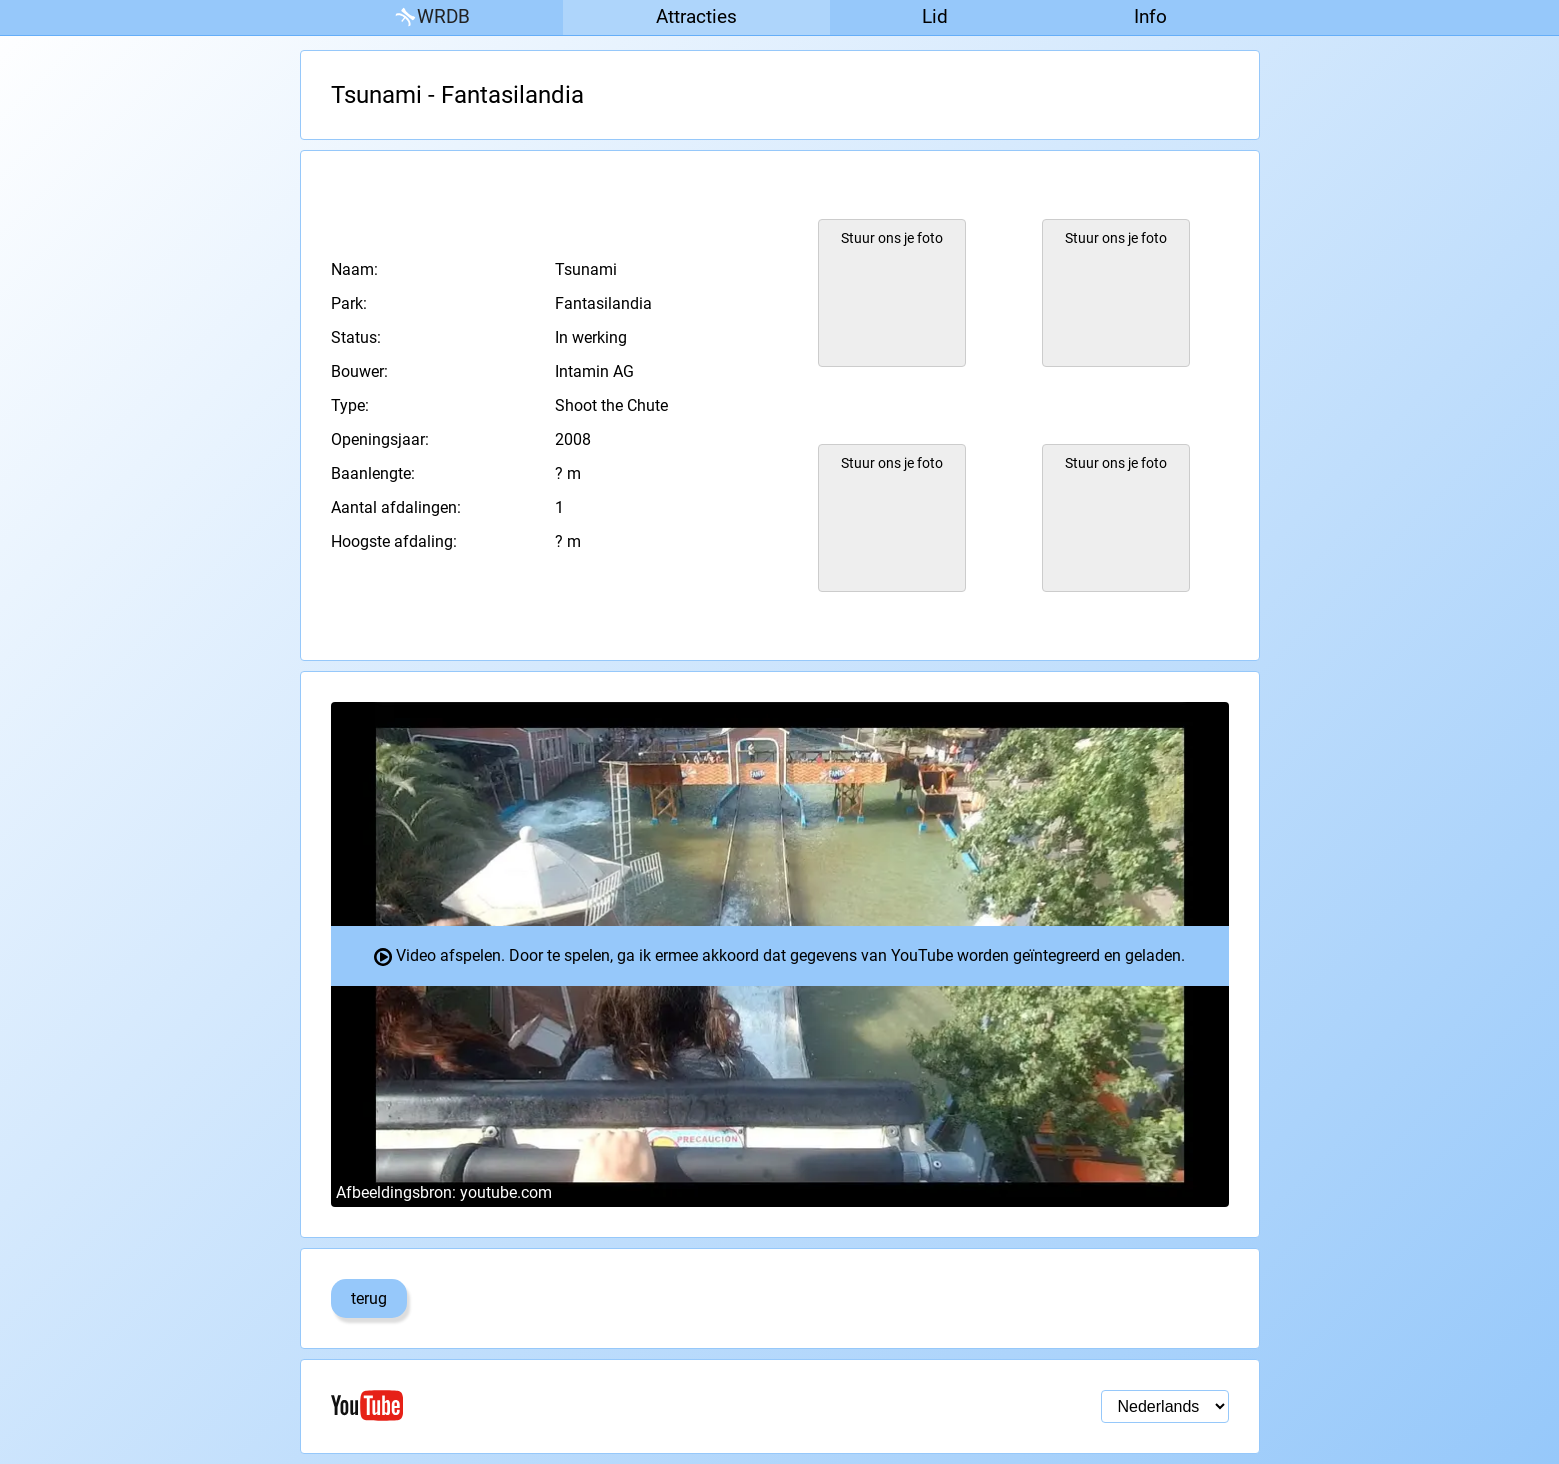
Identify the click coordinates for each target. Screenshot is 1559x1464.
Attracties (696, 16)
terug (369, 1298)
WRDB (431, 17)
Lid (935, 16)
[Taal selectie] (1165, 1406)
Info (1150, 16)
